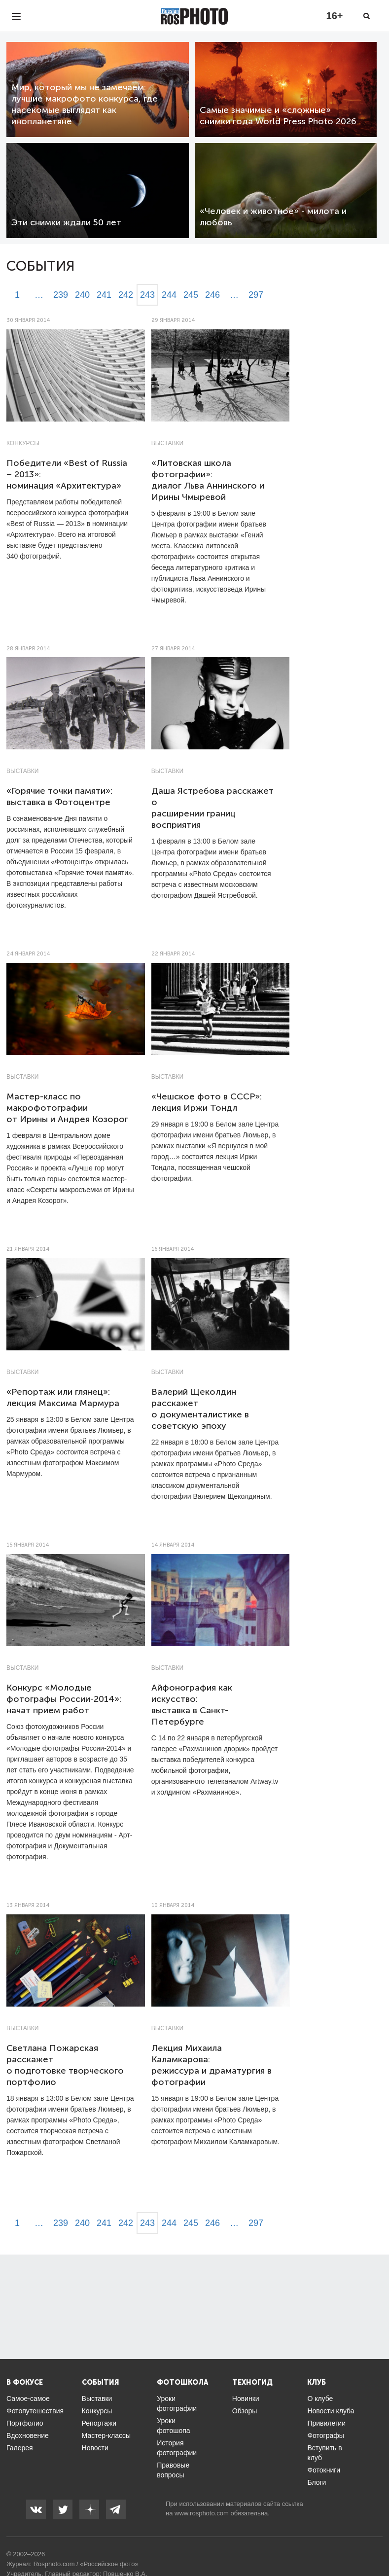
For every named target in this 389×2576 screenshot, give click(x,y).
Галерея (19, 2448)
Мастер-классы (106, 2435)
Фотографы (325, 2435)
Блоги (316, 2482)
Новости (95, 2448)
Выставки (167, 443)
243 (147, 295)
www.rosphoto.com (202, 2513)
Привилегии (326, 2423)
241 (104, 295)
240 (82, 295)
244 (169, 295)
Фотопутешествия (35, 2411)
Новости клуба (330, 2411)
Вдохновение (27, 2435)
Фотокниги (323, 2470)
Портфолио (24, 2423)
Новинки (245, 2398)
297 (255, 295)
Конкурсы (22, 443)
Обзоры (244, 2411)
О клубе (320, 2398)
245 (190, 295)
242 (125, 295)
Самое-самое (28, 2398)
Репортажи (99, 2423)
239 (60, 295)
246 (212, 295)
